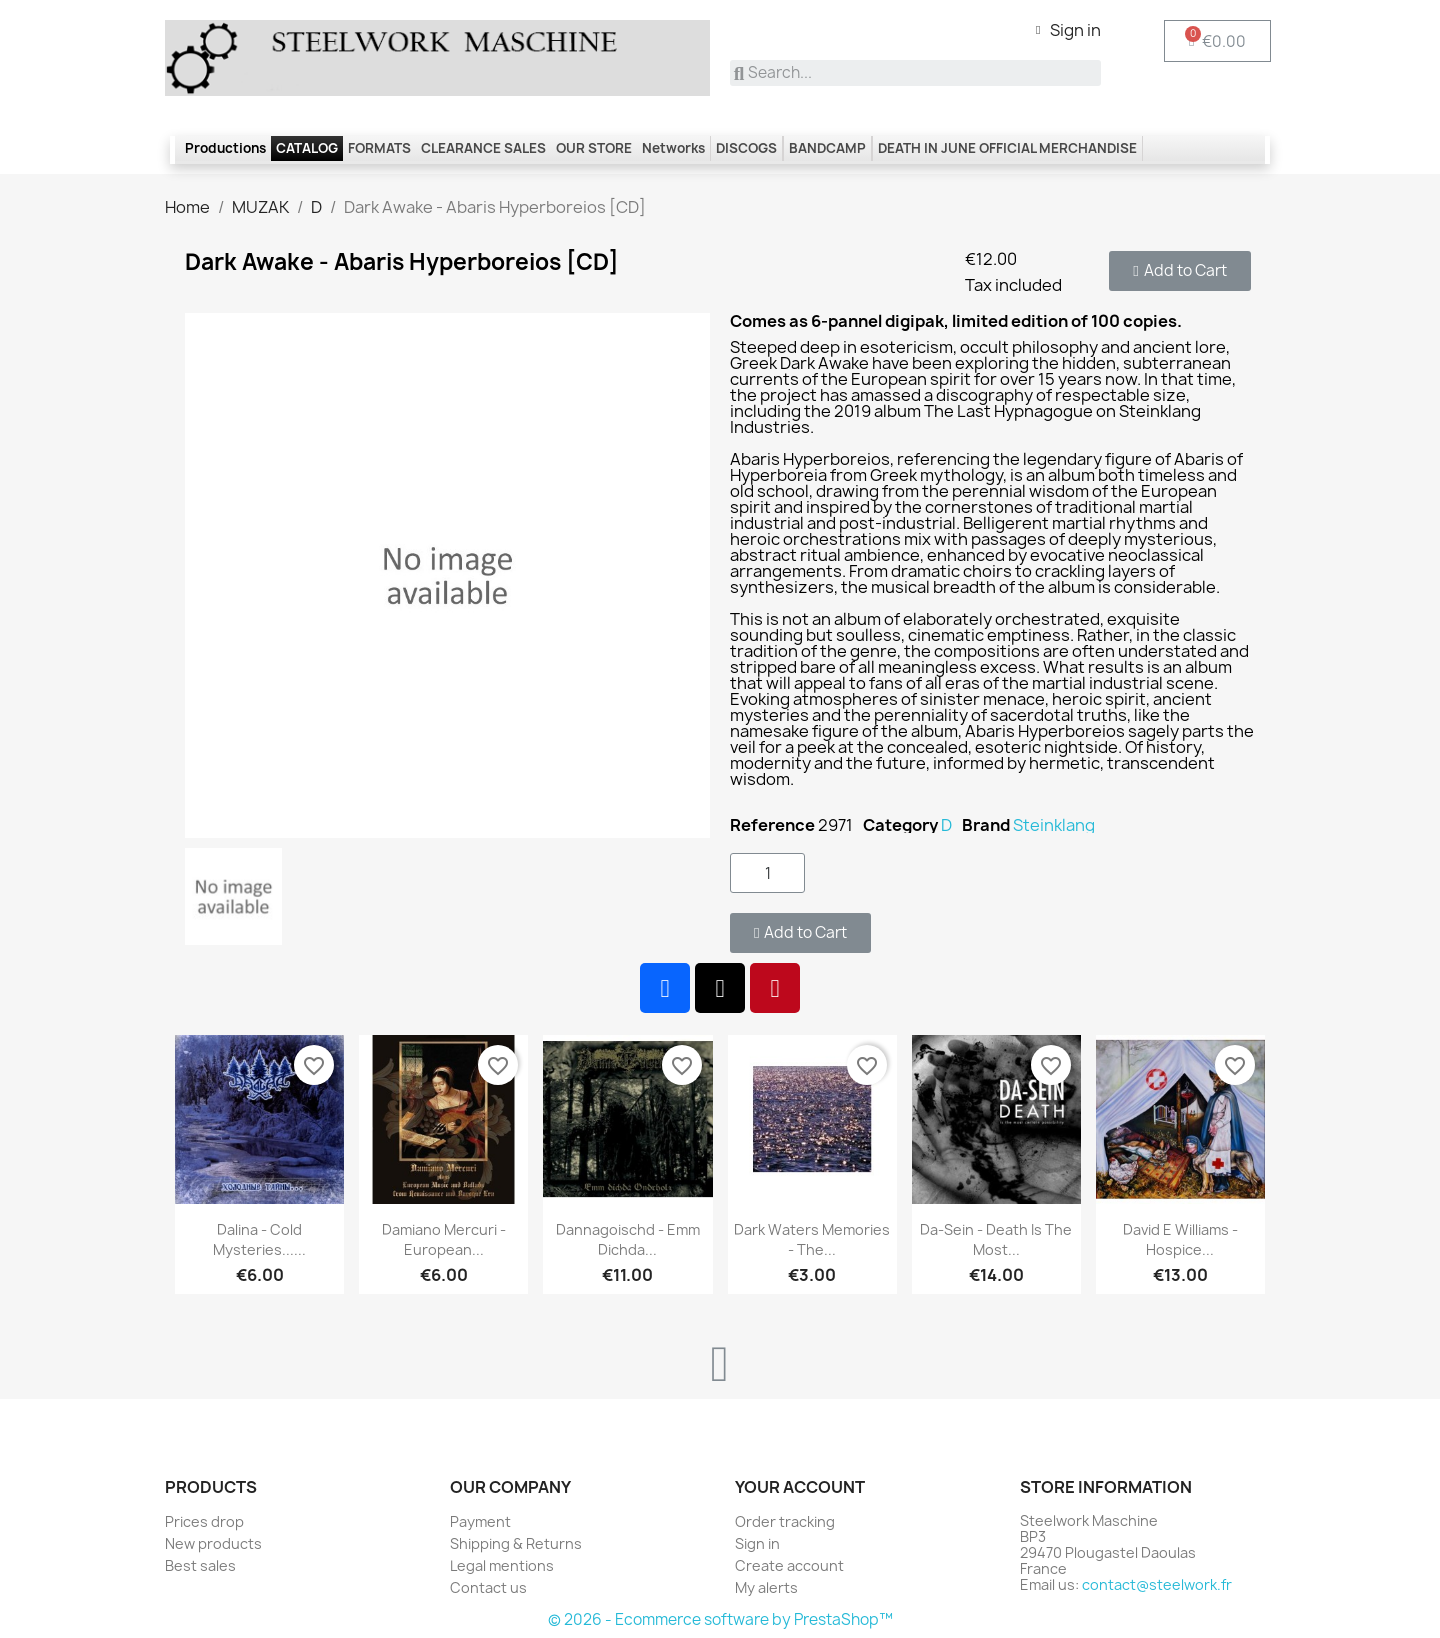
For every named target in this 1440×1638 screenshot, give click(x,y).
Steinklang (1054, 825)
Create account (789, 1565)
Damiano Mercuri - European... (444, 1239)
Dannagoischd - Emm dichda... (628, 1239)
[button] (1179, 271)
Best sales (200, 1565)
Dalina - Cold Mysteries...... (259, 1239)
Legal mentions (502, 1565)
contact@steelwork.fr (1157, 1584)
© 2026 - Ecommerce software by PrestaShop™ (720, 1619)
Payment (480, 1521)
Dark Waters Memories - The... (812, 1239)
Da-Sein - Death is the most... (996, 1239)
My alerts (766, 1587)
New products (213, 1543)
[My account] (1068, 30)
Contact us (488, 1587)
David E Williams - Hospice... (1180, 1239)
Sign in (757, 1543)
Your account (800, 1487)
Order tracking (785, 1521)
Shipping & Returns (516, 1543)
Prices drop (204, 1521)
